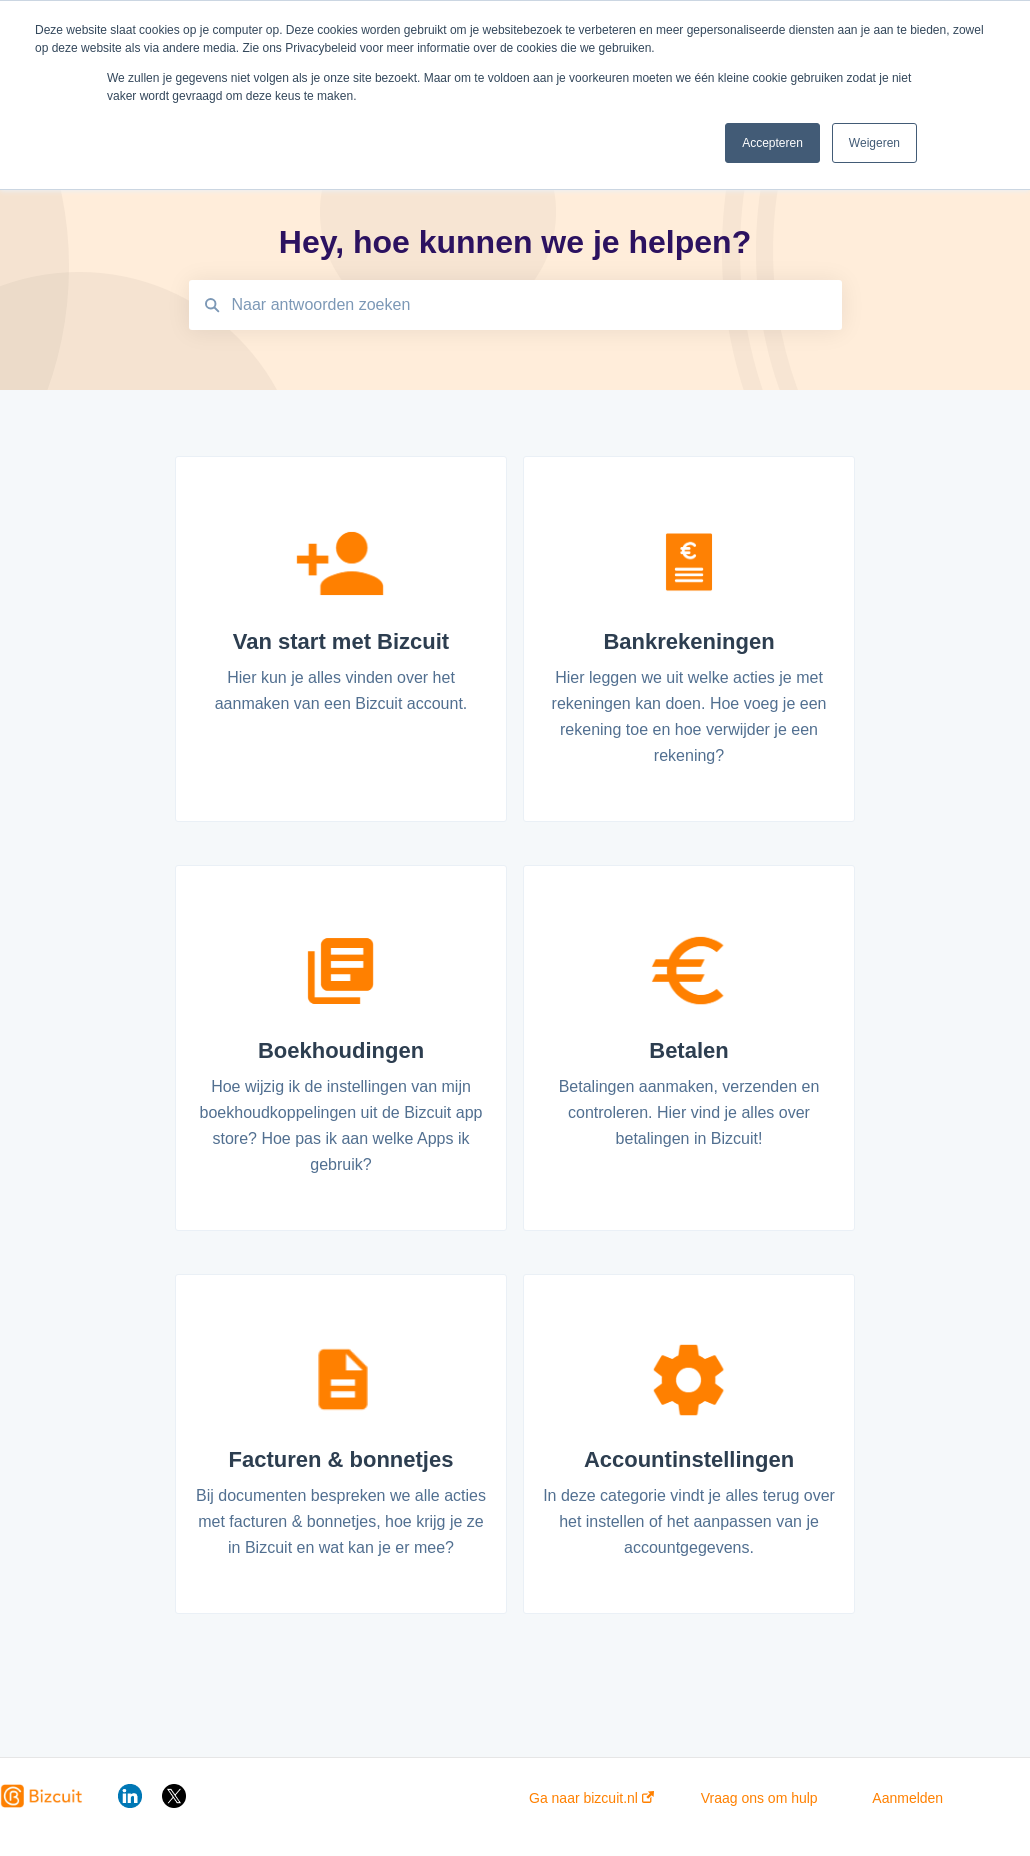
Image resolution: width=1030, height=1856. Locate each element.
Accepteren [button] (772, 143)
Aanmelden (907, 1798)
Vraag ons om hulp (759, 1798)
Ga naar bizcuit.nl (591, 1798)
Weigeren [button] (874, 143)
